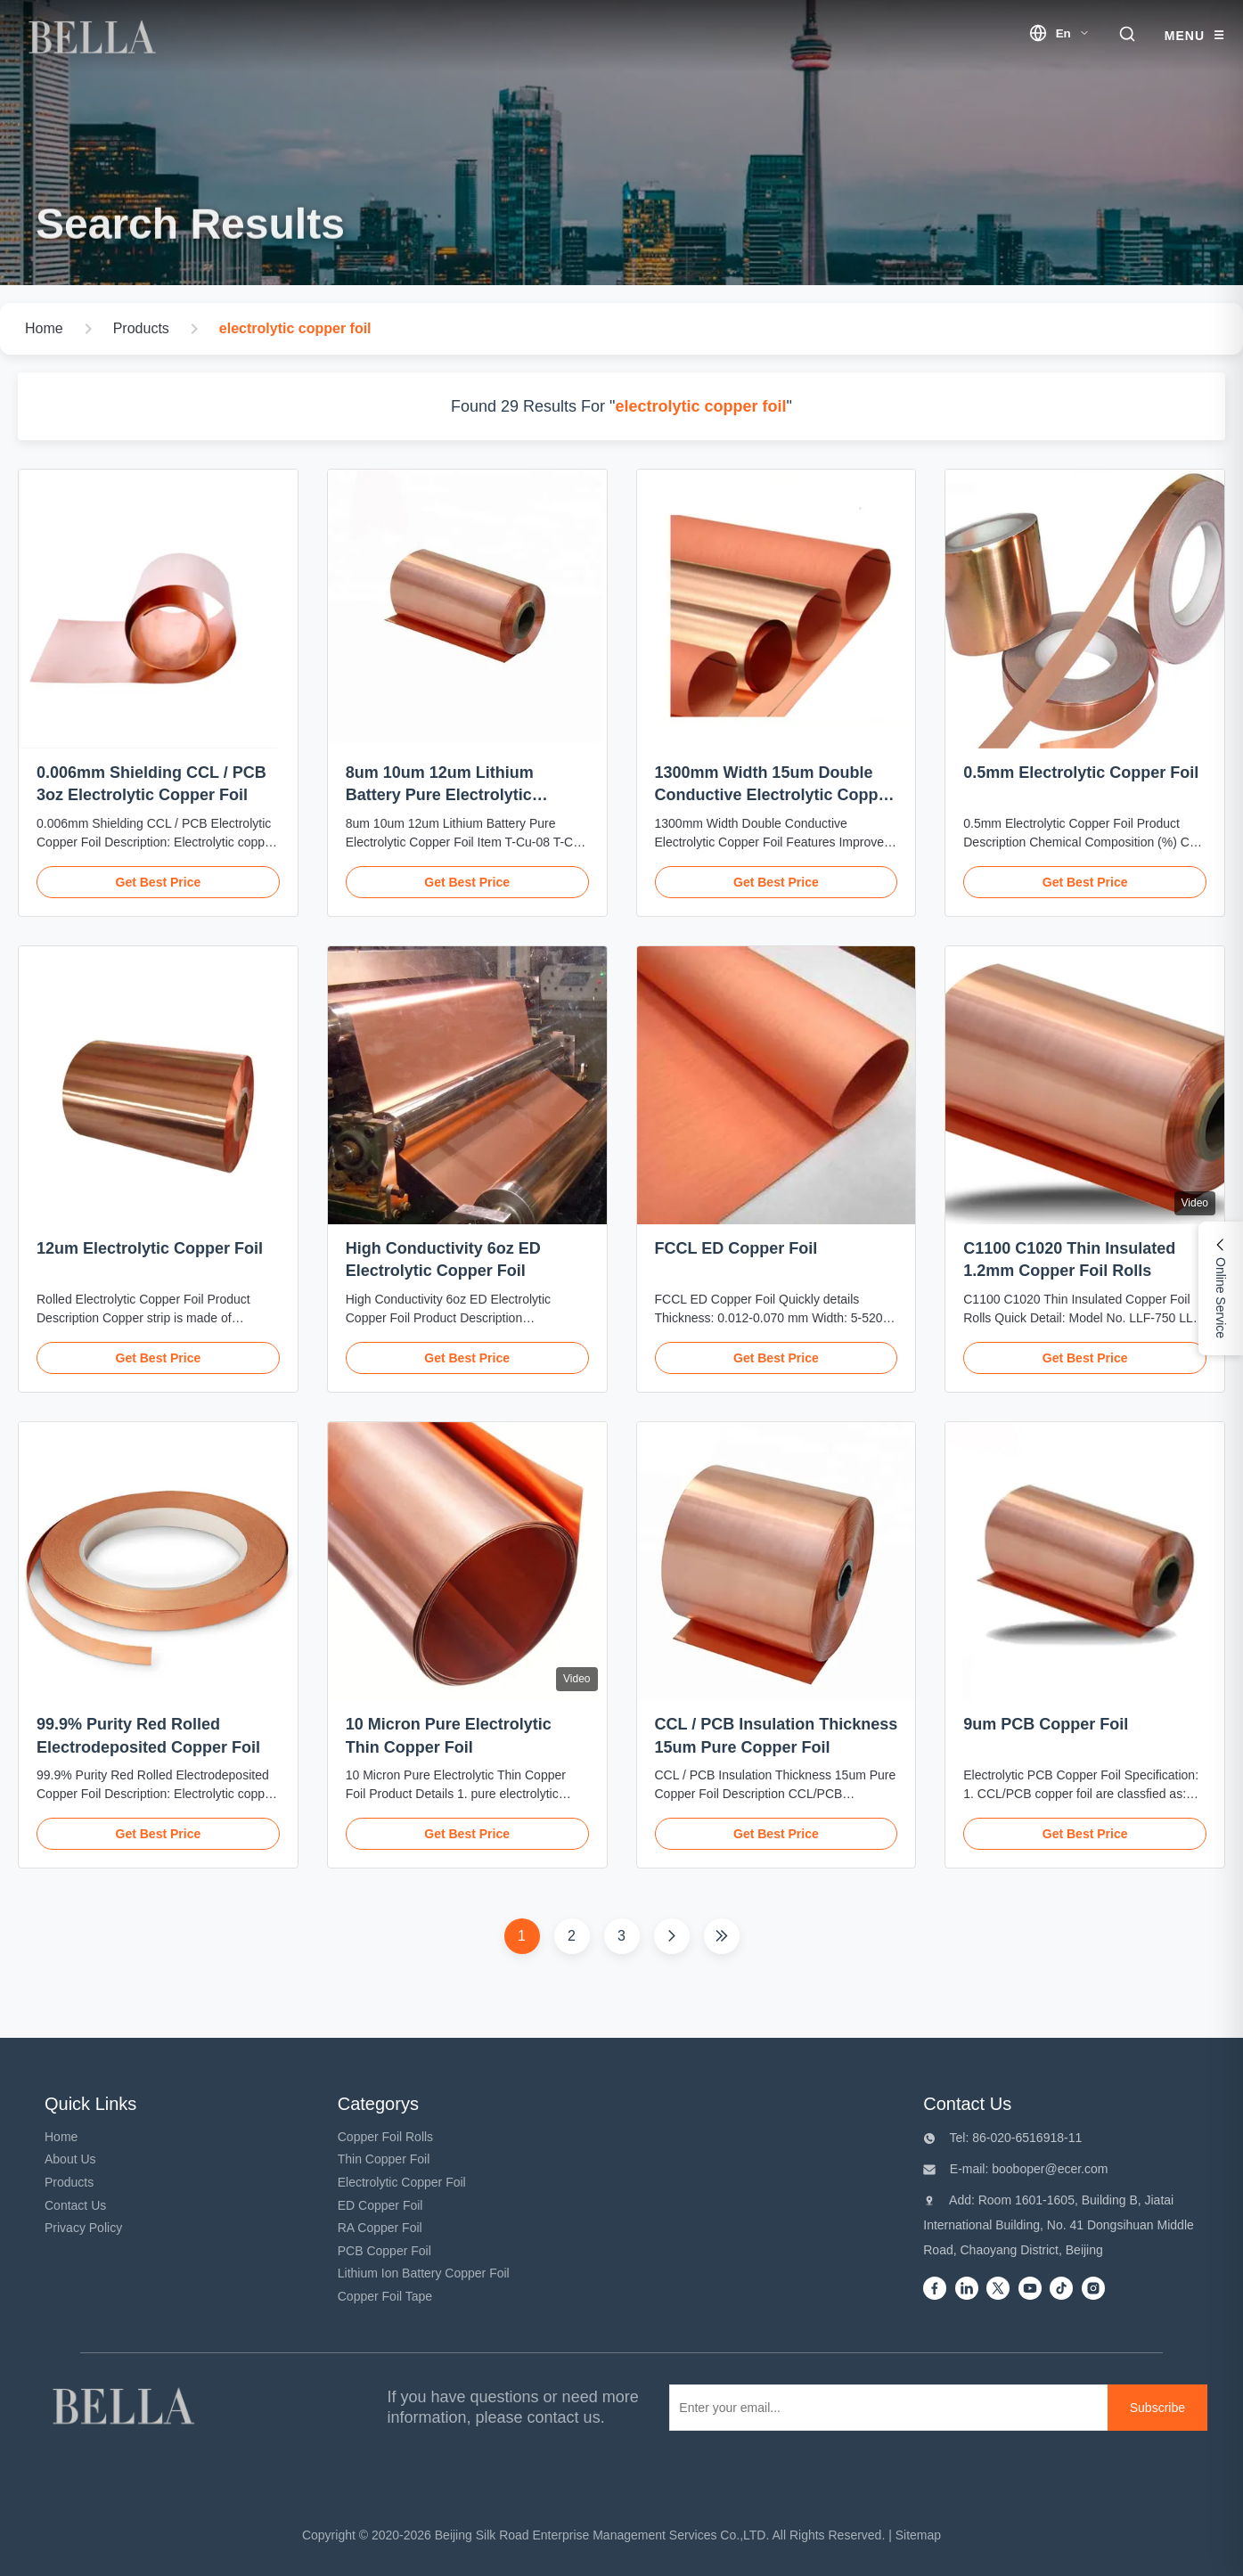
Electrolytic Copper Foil (402, 2182)
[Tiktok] (1061, 2289)
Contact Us (75, 2205)
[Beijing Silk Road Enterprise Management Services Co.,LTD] (126, 2408)
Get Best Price (158, 882)
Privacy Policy (83, 2227)
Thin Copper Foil (384, 2159)
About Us (70, 2159)
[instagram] (1093, 2289)
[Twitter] (998, 2289)
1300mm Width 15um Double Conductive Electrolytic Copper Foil (774, 795)
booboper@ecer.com (1048, 2169)
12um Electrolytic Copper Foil (150, 1248)
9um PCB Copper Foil (1045, 1724)
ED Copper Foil (380, 2205)
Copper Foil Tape (385, 2296)
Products (69, 2182)
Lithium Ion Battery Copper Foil (424, 2273)
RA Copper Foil (380, 2227)
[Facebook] (934, 2289)
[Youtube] (1030, 2289)
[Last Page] (722, 1936)
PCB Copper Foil (384, 2251)
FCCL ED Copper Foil (736, 1248)
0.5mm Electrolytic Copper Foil (1080, 772)
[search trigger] (1127, 35)
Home (61, 2137)
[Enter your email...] (885, 2407)
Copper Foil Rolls (385, 2137)
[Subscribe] (1157, 2407)
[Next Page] (672, 1936)
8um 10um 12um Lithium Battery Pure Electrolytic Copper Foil (440, 795)
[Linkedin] (966, 2289)
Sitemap (918, 2535)
